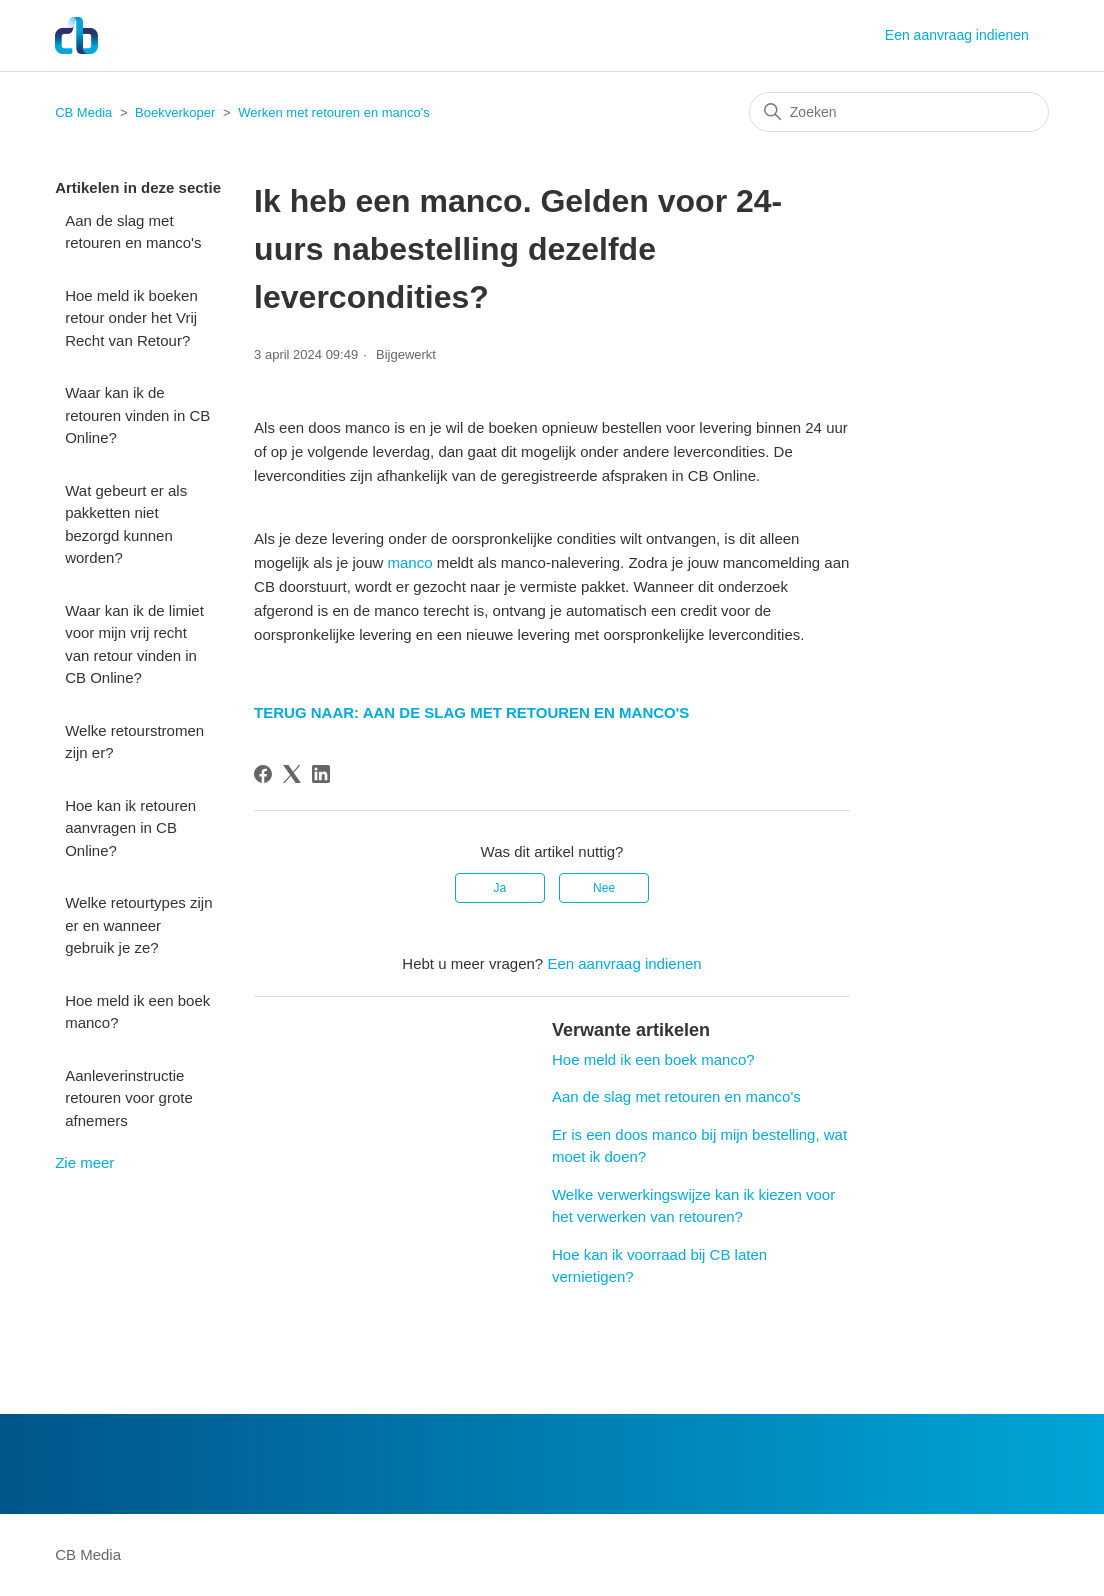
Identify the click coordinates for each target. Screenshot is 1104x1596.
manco (409, 562)
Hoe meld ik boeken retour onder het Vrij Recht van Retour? (131, 318)
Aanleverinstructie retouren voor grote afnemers (129, 1098)
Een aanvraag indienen (957, 35)
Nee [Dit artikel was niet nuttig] (604, 888)
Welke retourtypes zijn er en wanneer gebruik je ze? (138, 925)
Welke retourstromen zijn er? (134, 742)
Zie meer (84, 1162)
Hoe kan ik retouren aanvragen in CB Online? (130, 828)
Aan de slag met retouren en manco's (133, 232)
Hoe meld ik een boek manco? (137, 1012)
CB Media (83, 112)
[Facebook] (263, 774)
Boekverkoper (175, 112)
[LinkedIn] (321, 774)
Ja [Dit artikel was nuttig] (500, 888)
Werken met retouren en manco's (334, 112)
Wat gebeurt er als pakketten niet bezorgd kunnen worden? (126, 524)
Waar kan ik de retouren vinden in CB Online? (137, 415)
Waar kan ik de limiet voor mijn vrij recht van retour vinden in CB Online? (134, 644)
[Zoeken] (899, 112)
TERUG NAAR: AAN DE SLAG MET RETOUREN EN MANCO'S (471, 712)
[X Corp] (292, 774)
